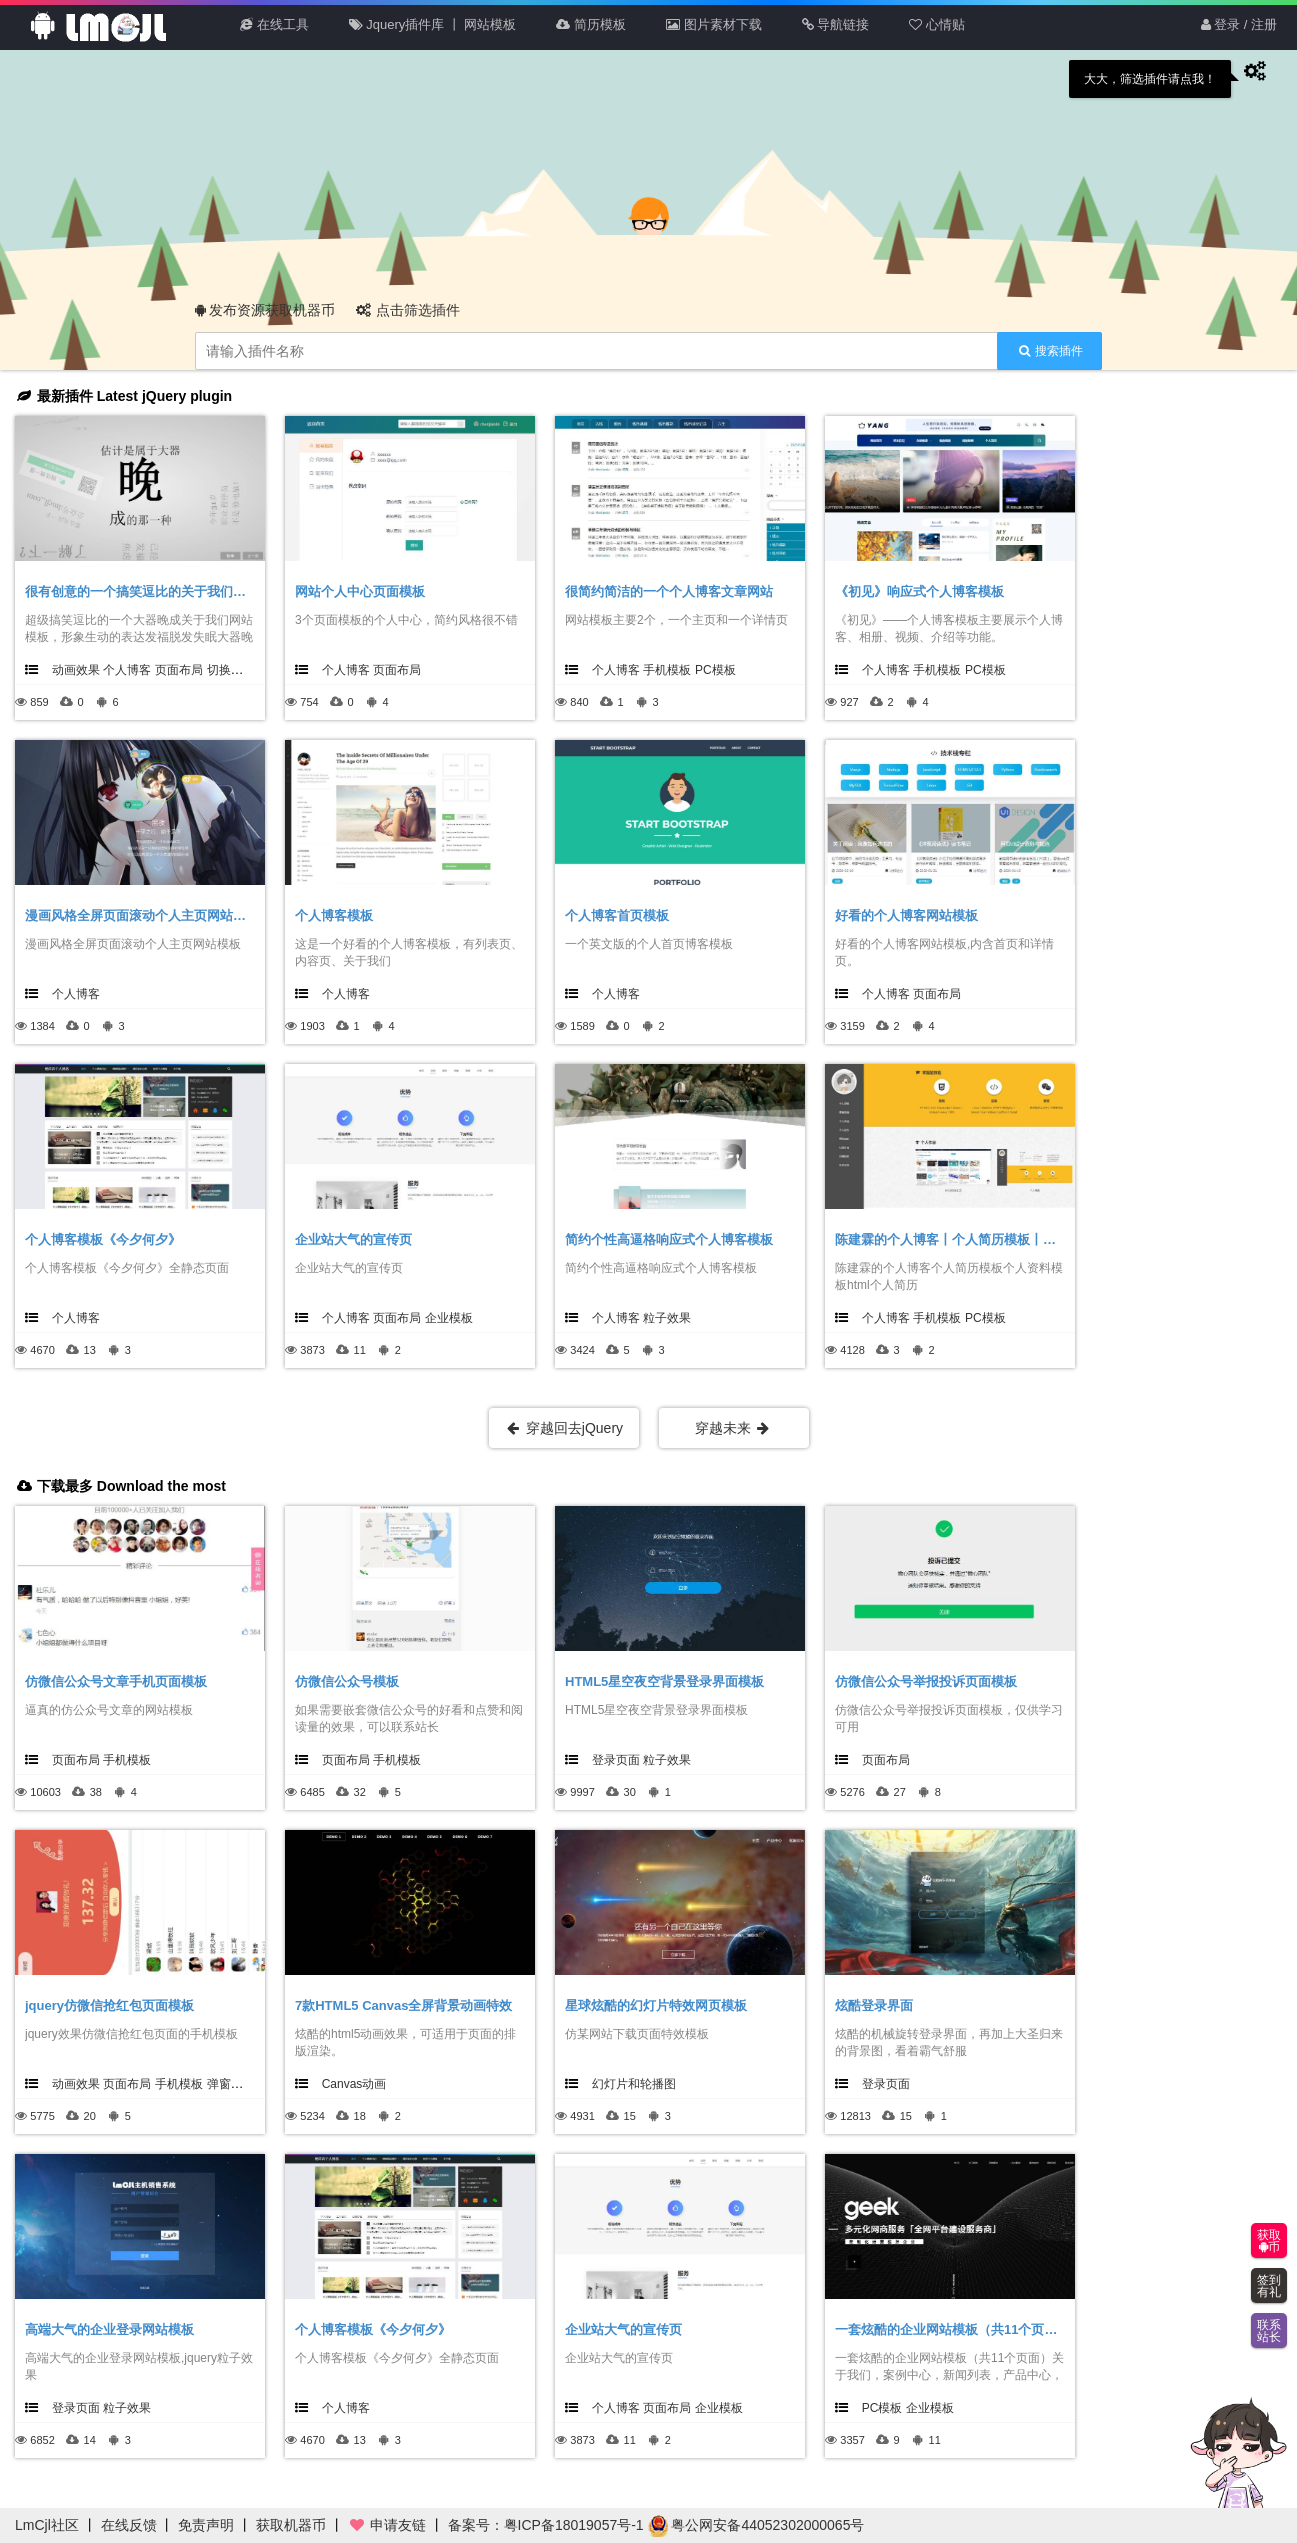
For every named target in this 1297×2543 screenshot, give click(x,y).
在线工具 (274, 24)
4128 (852, 1350)
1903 (312, 1026)
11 (360, 1350)
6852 (42, 2440)
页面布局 (179, 670)
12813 (855, 2116)
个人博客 (127, 670)
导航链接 (836, 24)
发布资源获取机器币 (265, 310)
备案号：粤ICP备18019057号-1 (546, 2525)
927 (849, 702)
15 (630, 2116)
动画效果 (76, 670)
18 (360, 2116)
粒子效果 (667, 1318)
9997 (582, 1792)
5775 (42, 2116)
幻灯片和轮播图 (634, 2084)
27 (900, 1792)
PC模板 (715, 670)
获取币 (1269, 2241)
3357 (852, 2440)
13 (90, 1350)
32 (360, 1792)
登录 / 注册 (1239, 24)
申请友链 (387, 2525)
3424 (582, 1350)
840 (579, 702)
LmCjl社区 (47, 2525)
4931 (582, 2116)
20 (90, 2116)
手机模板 (667, 670)
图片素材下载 (714, 24)
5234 (312, 2116)
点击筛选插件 (408, 310)
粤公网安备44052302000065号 (756, 2525)
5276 (852, 1792)
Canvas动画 (354, 2084)
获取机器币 (291, 2525)
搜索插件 (1050, 351)
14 (90, 2440)
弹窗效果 (231, 2084)
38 (96, 1792)
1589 (582, 1026)
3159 (852, 1026)
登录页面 (616, 1760)
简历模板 (591, 24)
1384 (42, 1026)
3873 (312, 1350)
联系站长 (1269, 2331)
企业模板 (449, 1318)
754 (309, 702)
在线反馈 (129, 2525)
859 (39, 702)
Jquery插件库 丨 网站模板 (433, 24)
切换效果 (231, 670)
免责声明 (206, 2525)
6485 (312, 1792)
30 (630, 1792)
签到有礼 (1269, 2286)
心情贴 (937, 24)
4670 (42, 1350)
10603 (45, 1792)
